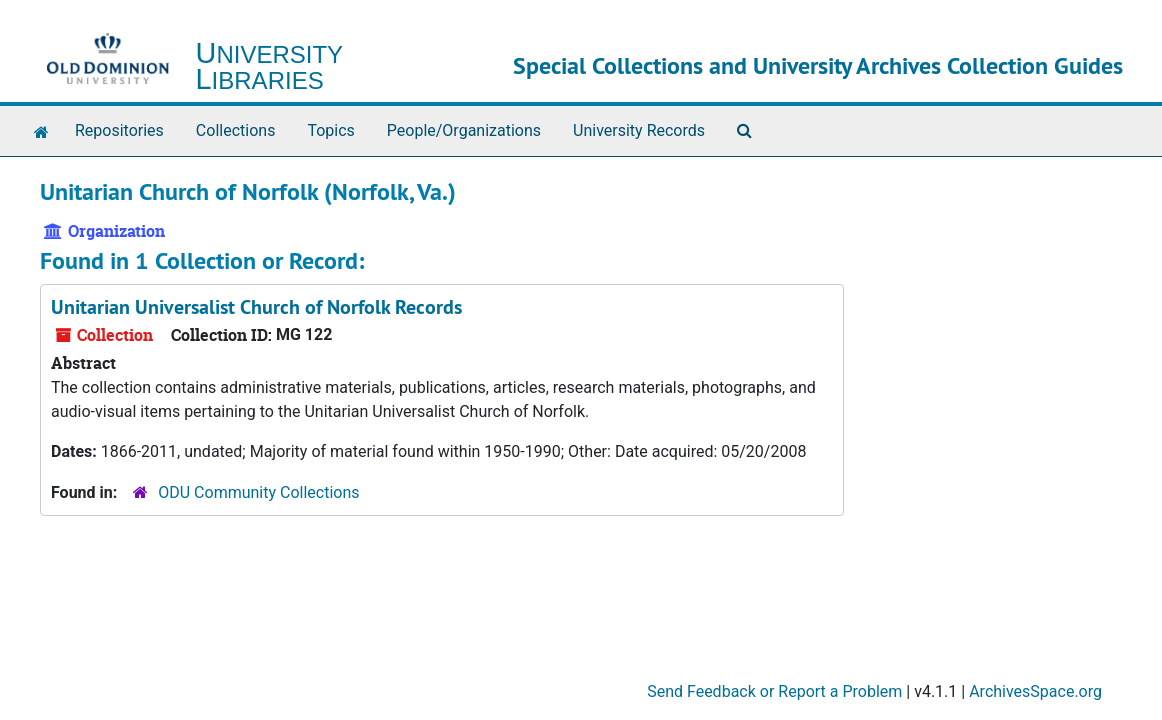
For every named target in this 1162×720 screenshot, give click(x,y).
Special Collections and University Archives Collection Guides (818, 65)
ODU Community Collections (258, 492)
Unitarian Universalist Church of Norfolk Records (256, 307)
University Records (639, 130)
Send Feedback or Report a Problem (774, 691)
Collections (236, 130)
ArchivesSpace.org (1035, 691)
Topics (330, 130)
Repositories (119, 130)
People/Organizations (464, 130)
